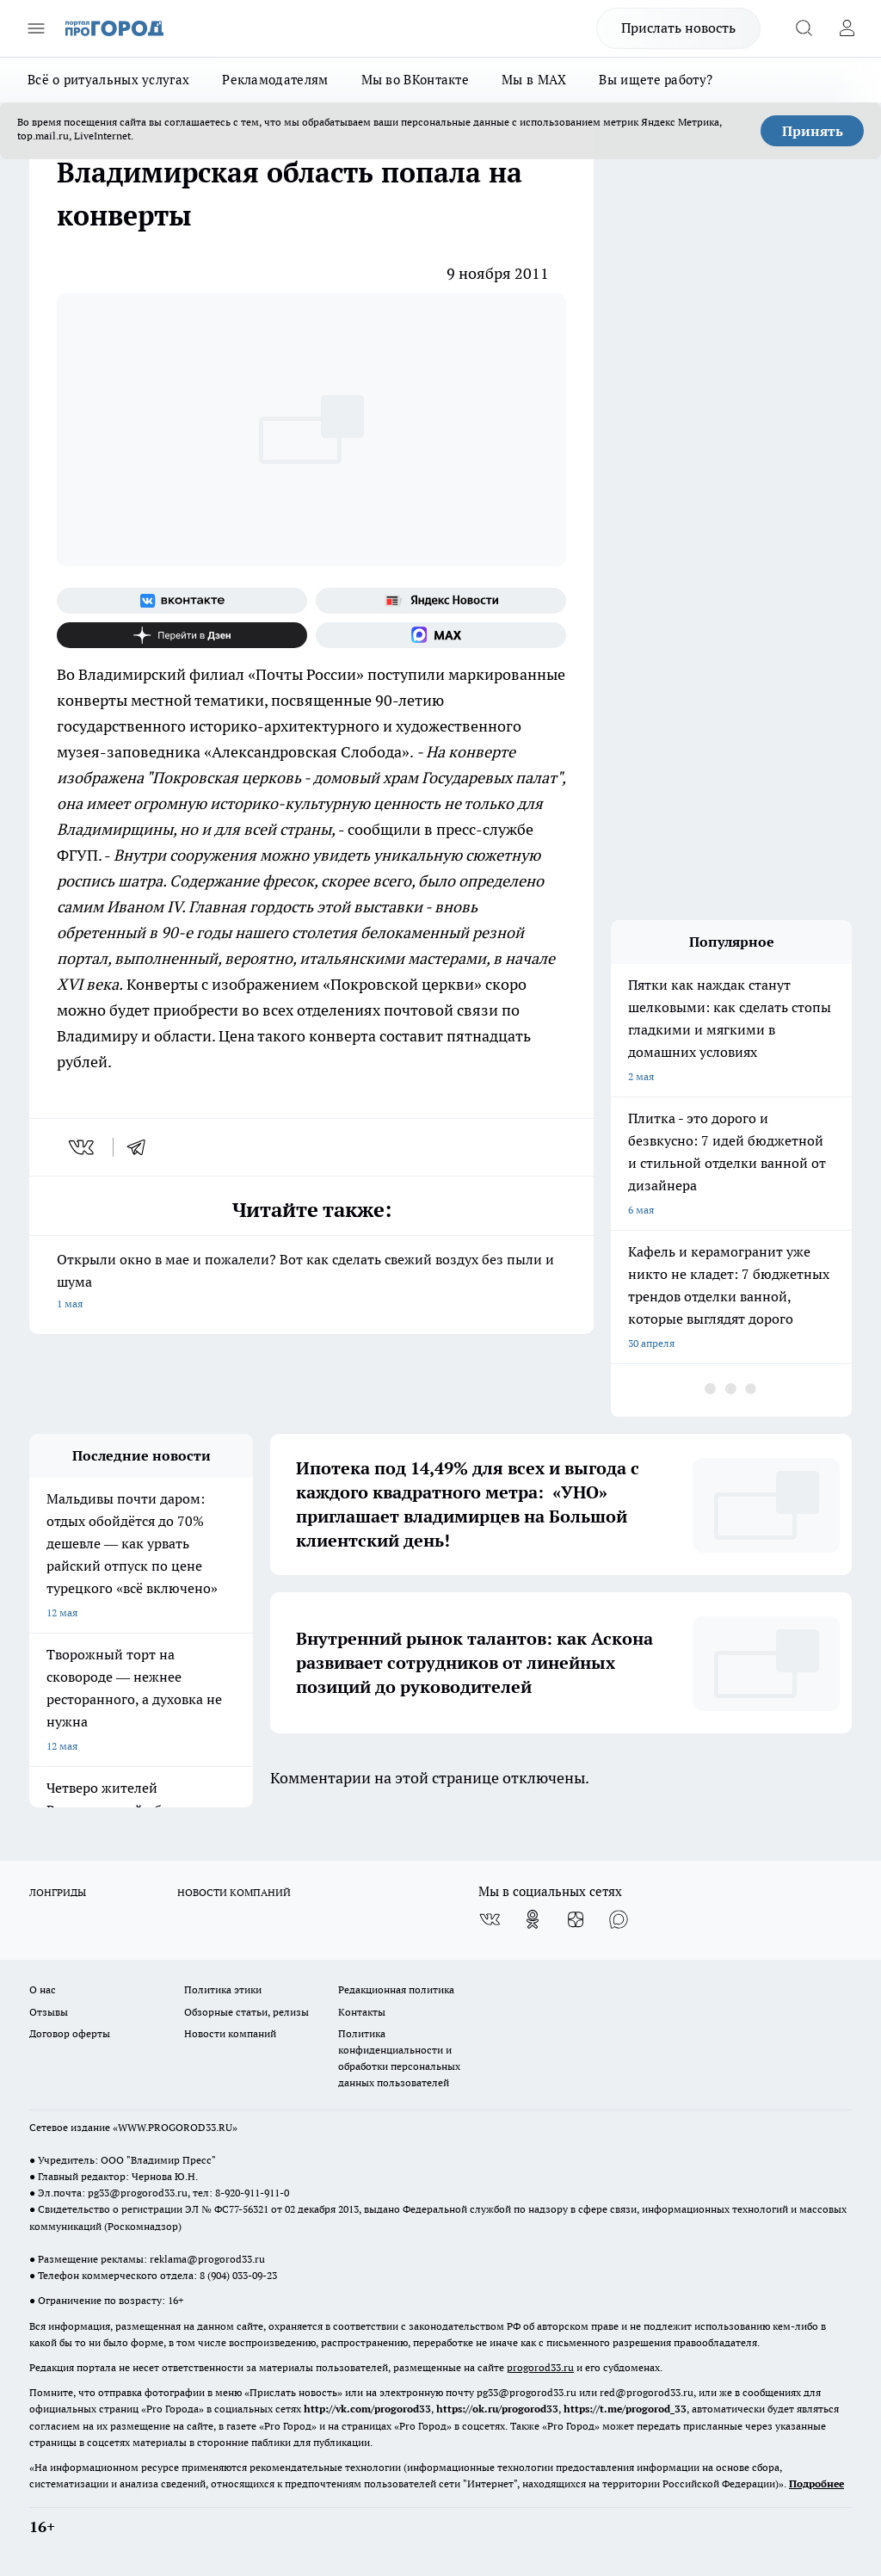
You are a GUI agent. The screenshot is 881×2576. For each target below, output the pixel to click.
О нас (42, 1989)
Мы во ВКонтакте (415, 79)
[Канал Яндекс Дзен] (182, 635)
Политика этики (223, 1989)
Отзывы (48, 2011)
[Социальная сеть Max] (441, 635)
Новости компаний (230, 2033)
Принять (812, 130)
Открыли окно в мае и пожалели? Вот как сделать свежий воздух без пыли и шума (311, 1283)
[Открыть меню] (36, 28)
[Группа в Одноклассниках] (532, 1919)
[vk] (83, 1147)
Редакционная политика (396, 1989)
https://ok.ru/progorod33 (497, 2408)
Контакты (361, 2011)
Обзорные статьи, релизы (246, 2011)
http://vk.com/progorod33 (367, 2408)
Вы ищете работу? (655, 79)
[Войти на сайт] (846, 28)
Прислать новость (678, 27)
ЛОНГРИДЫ (57, 1892)
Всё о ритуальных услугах (108, 79)
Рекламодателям (275, 79)
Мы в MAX (534, 79)
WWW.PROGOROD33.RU (175, 2127)
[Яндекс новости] (441, 601)
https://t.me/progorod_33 (625, 2408)
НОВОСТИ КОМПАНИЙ (234, 1892)
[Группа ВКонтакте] (182, 601)
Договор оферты (69, 2033)
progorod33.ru (540, 2367)
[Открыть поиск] (803, 28)
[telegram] (142, 1147)
